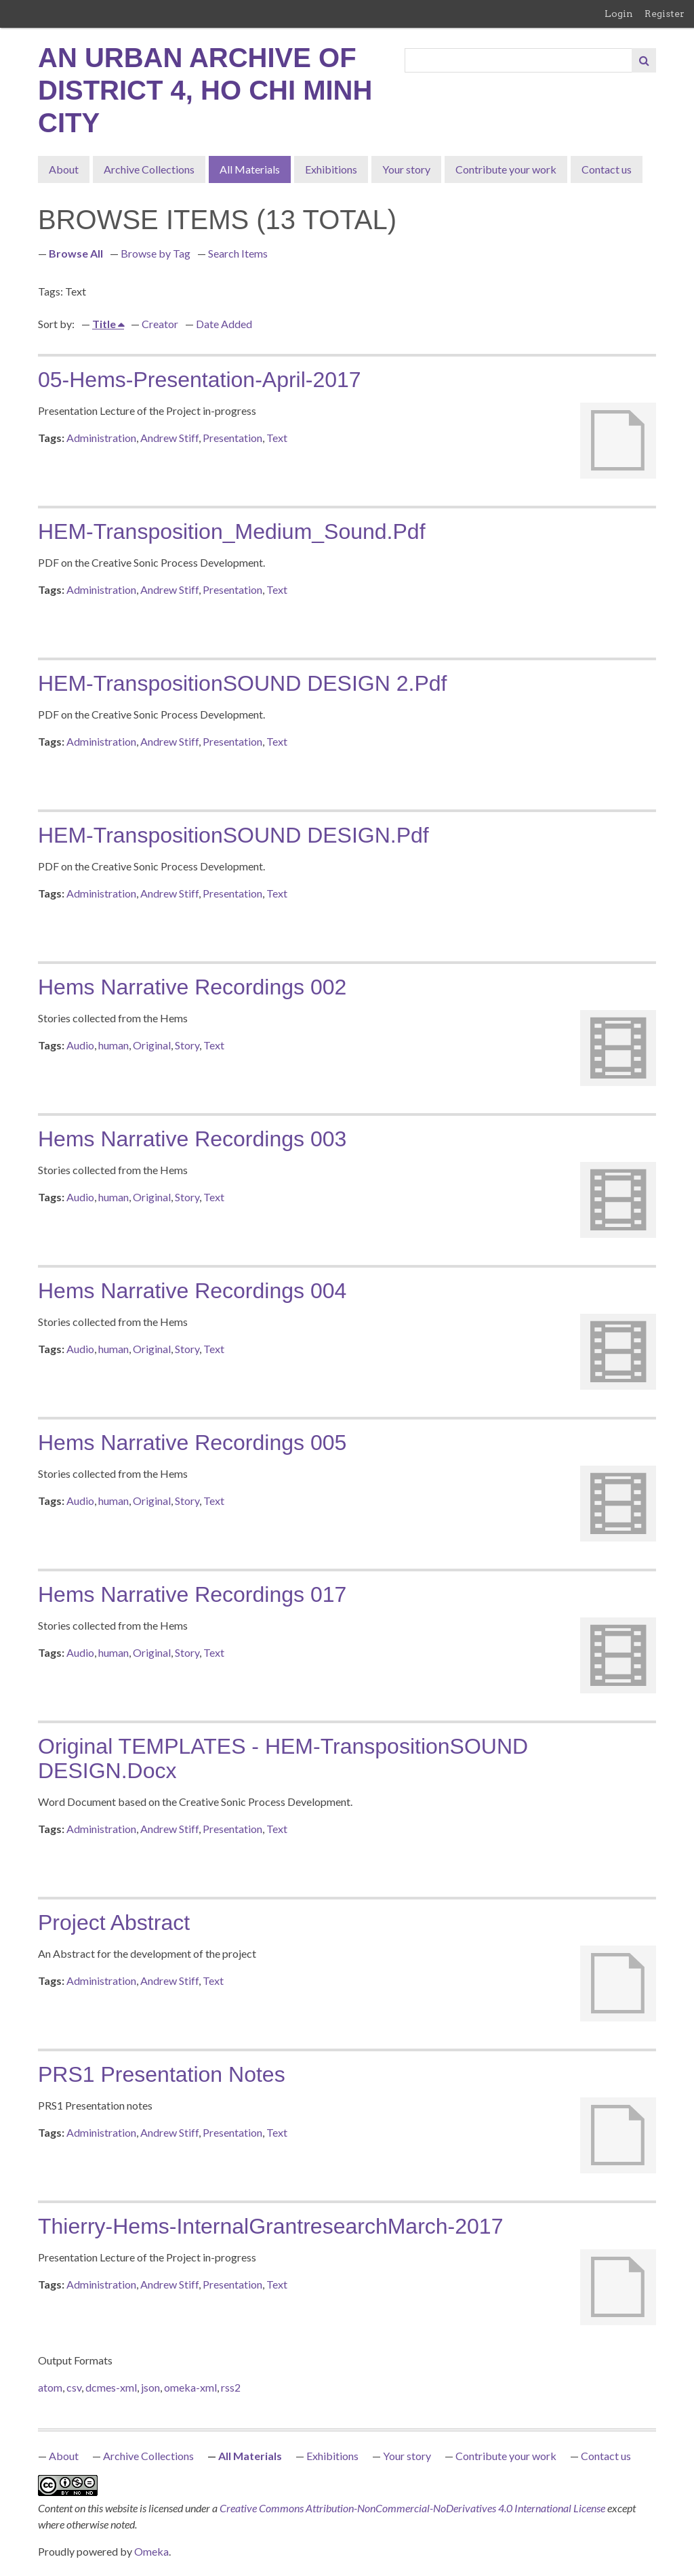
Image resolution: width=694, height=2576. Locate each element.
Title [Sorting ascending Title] (105, 323)
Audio (80, 1045)
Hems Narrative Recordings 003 (192, 1139)
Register (665, 13)
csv (73, 2387)
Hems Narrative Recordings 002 (192, 987)
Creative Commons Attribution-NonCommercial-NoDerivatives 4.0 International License (413, 2507)
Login (619, 13)
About (64, 169)
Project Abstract (114, 1922)
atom (50, 2387)
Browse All (76, 253)
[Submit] (644, 60)
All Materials (250, 169)
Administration (101, 437)
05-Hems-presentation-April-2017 (199, 379)
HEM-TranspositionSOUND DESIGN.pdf (233, 835)
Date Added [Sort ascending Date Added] (224, 323)
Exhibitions (331, 169)
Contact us (606, 169)
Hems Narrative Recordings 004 (192, 1291)
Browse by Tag (155, 253)
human (113, 1045)
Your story (406, 169)
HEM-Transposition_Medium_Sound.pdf (232, 531)
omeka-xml (190, 2387)
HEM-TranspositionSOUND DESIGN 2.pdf (242, 683)
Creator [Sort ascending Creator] (160, 323)
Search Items (238, 253)
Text (276, 437)
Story (187, 1045)
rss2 (231, 2387)
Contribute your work (505, 169)
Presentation (232, 437)
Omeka (151, 2551)
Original (152, 1045)
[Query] (519, 60)
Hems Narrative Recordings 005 (192, 1442)
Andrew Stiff (169, 437)
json (150, 2387)
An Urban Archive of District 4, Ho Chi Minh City (205, 90)
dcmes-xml (111, 2387)
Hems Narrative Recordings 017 (192, 1594)
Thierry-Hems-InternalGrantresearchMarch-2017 (270, 2226)
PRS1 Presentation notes (161, 2074)
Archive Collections (149, 169)
